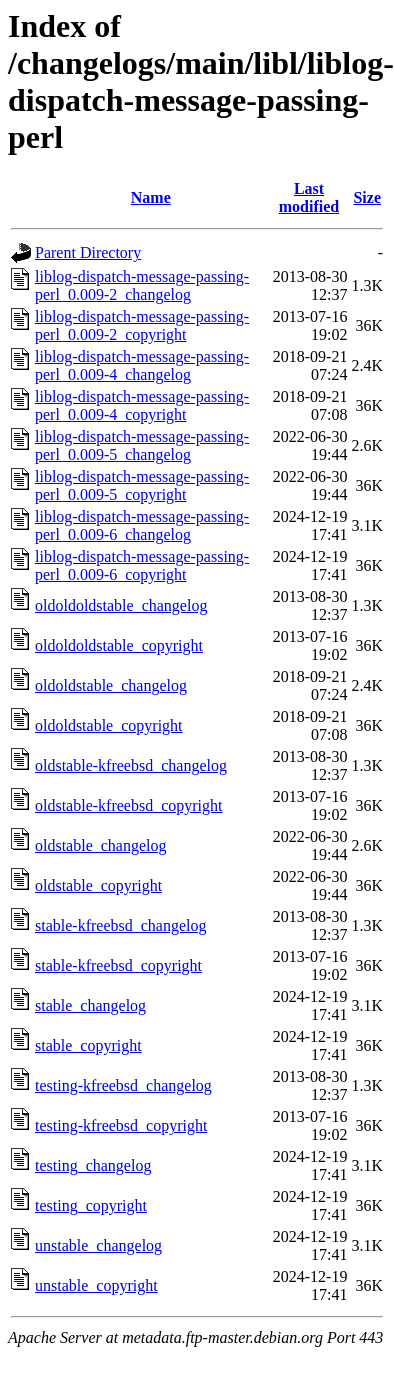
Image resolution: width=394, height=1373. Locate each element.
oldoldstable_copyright (109, 725)
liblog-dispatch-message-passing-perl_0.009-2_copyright (142, 325)
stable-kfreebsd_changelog (120, 925)
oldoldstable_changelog (111, 685)
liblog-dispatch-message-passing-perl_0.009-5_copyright (142, 485)
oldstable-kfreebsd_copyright (129, 805)
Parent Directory (88, 252)
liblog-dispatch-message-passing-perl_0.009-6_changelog (142, 525)
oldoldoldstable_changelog (121, 605)
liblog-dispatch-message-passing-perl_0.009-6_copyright (142, 565)
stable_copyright (88, 1045)
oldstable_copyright (98, 885)
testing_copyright (91, 1205)
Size (367, 197)
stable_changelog (90, 1005)
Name (151, 197)
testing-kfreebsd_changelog (123, 1085)
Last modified (309, 197)
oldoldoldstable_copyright (119, 645)
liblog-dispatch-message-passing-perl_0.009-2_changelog (142, 285)
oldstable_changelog (101, 845)
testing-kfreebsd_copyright (121, 1125)
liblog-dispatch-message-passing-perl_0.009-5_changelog (142, 445)
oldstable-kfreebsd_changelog (131, 765)
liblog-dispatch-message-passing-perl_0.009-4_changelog (142, 365)
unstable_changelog (98, 1245)
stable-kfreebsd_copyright (118, 965)
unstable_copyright (96, 1285)
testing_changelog (93, 1165)
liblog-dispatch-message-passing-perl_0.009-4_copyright (142, 405)
